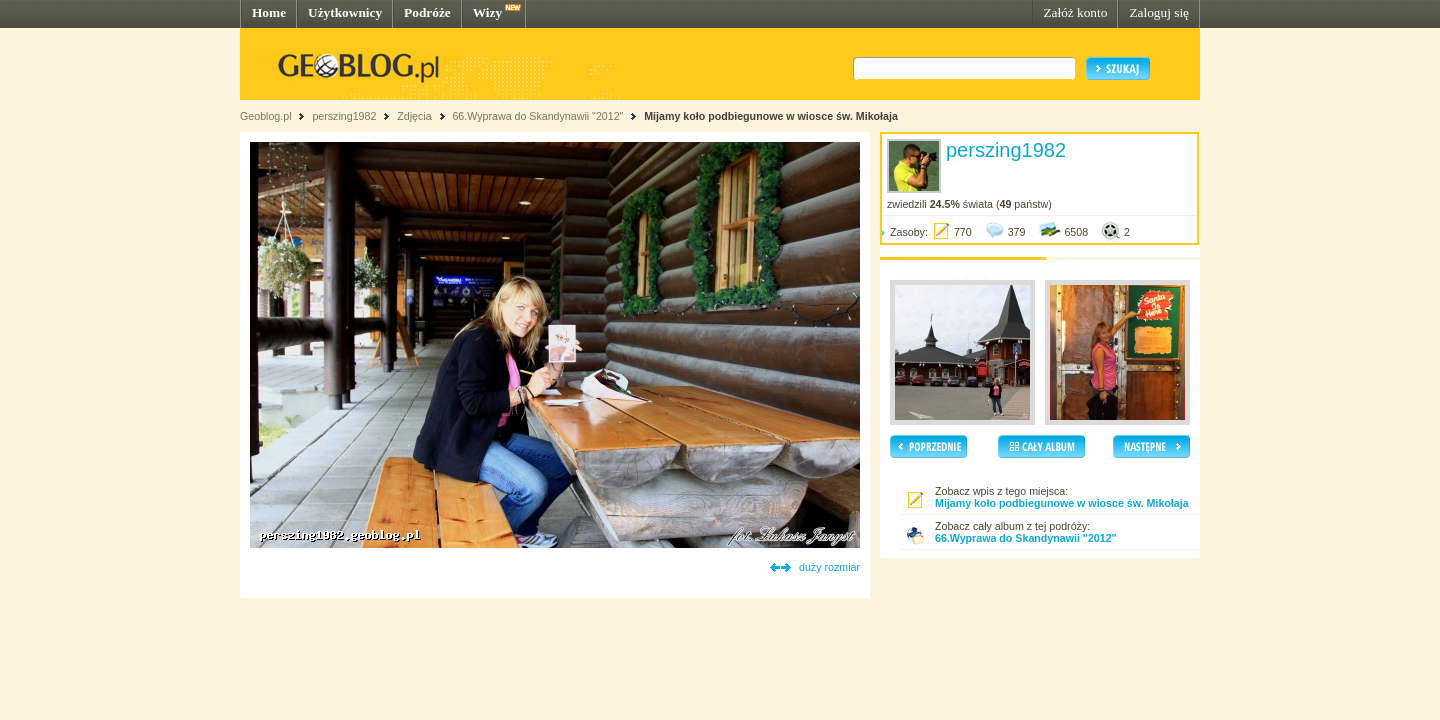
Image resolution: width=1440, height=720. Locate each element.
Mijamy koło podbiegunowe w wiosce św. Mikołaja (771, 116)
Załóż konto (1075, 12)
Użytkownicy (345, 12)
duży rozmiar (829, 567)
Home (269, 12)
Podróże (427, 12)
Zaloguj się (1159, 12)
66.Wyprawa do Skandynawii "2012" (537, 116)
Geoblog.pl (266, 116)
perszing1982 (344, 116)
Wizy (487, 12)
